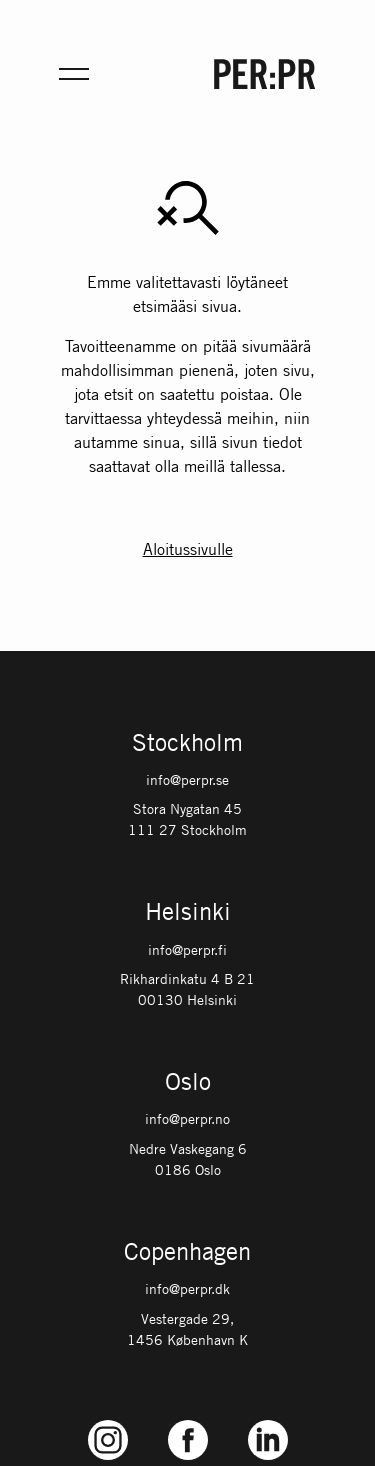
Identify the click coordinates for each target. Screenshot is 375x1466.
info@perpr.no (187, 1118)
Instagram (107, 1420)
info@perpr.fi (187, 949)
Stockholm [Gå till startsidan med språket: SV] (187, 744)
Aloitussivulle (188, 549)
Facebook (188, 1420)
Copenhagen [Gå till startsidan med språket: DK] (187, 1253)
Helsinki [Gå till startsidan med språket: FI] (188, 913)
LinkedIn (268, 1420)
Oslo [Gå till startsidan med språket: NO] (188, 1083)
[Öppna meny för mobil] (74, 74)
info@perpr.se (187, 779)
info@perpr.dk (187, 1288)
